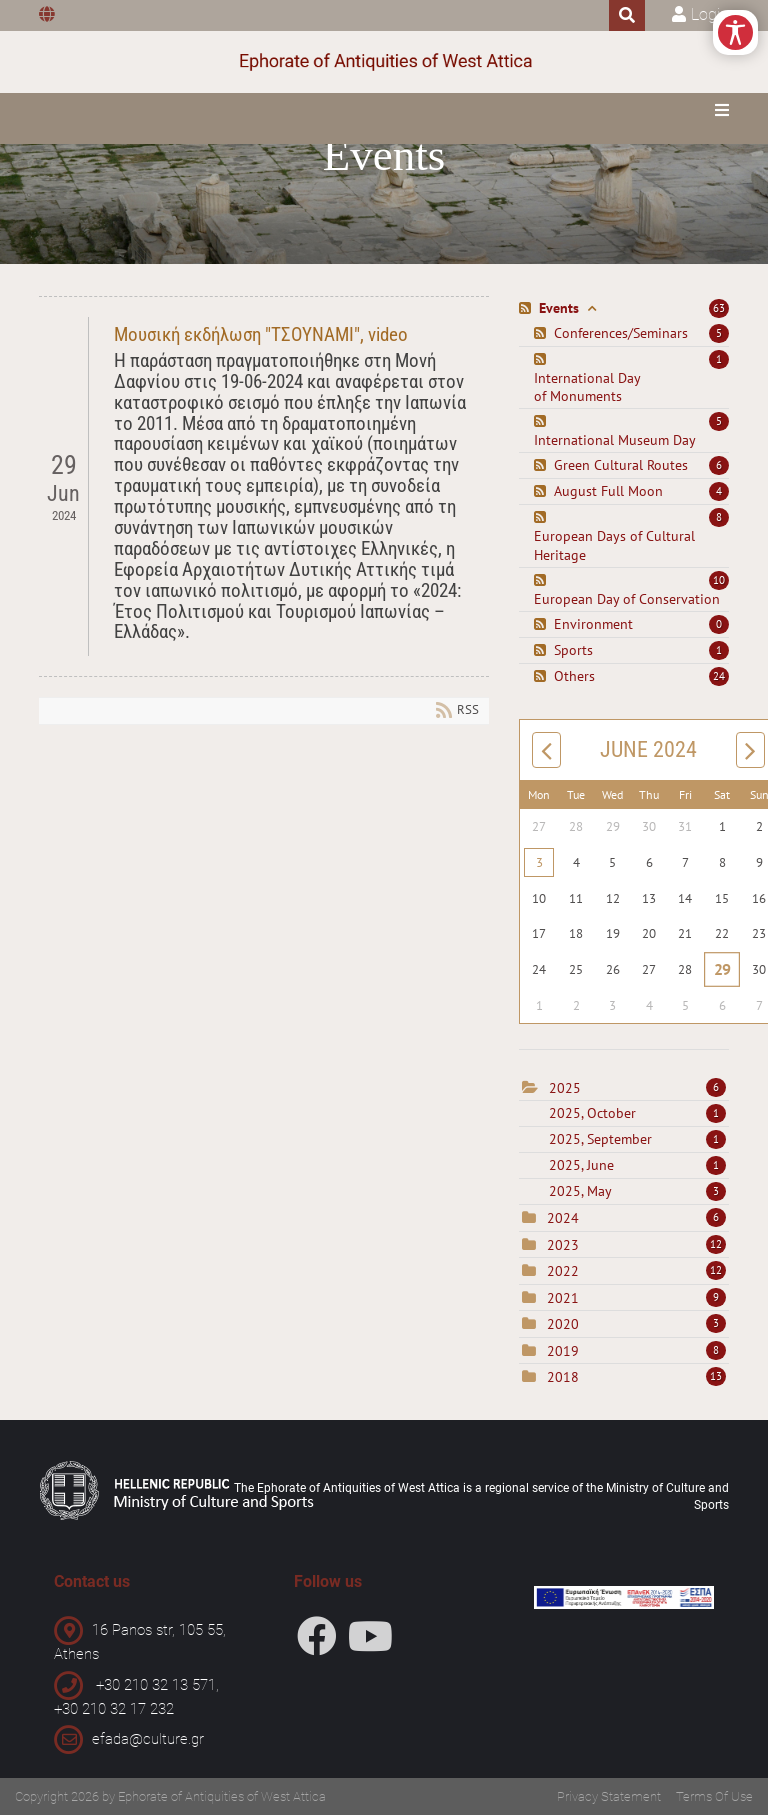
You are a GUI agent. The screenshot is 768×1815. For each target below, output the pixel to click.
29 (722, 969)
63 (719, 308)
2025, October (637, 1113)
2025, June (637, 1165)
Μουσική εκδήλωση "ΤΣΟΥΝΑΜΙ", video (261, 334)
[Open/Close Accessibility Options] (735, 32)
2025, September (637, 1139)
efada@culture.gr (148, 1739)
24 (719, 676)
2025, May (637, 1191)
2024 (563, 1218)
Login (710, 14)
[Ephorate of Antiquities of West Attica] (384, 62)
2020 (563, 1324)
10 (719, 580)
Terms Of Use (714, 1796)
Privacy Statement (609, 1796)
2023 (563, 1245)
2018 (563, 1377)
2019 (563, 1351)
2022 (563, 1271)
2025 (565, 1088)
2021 (563, 1298)
